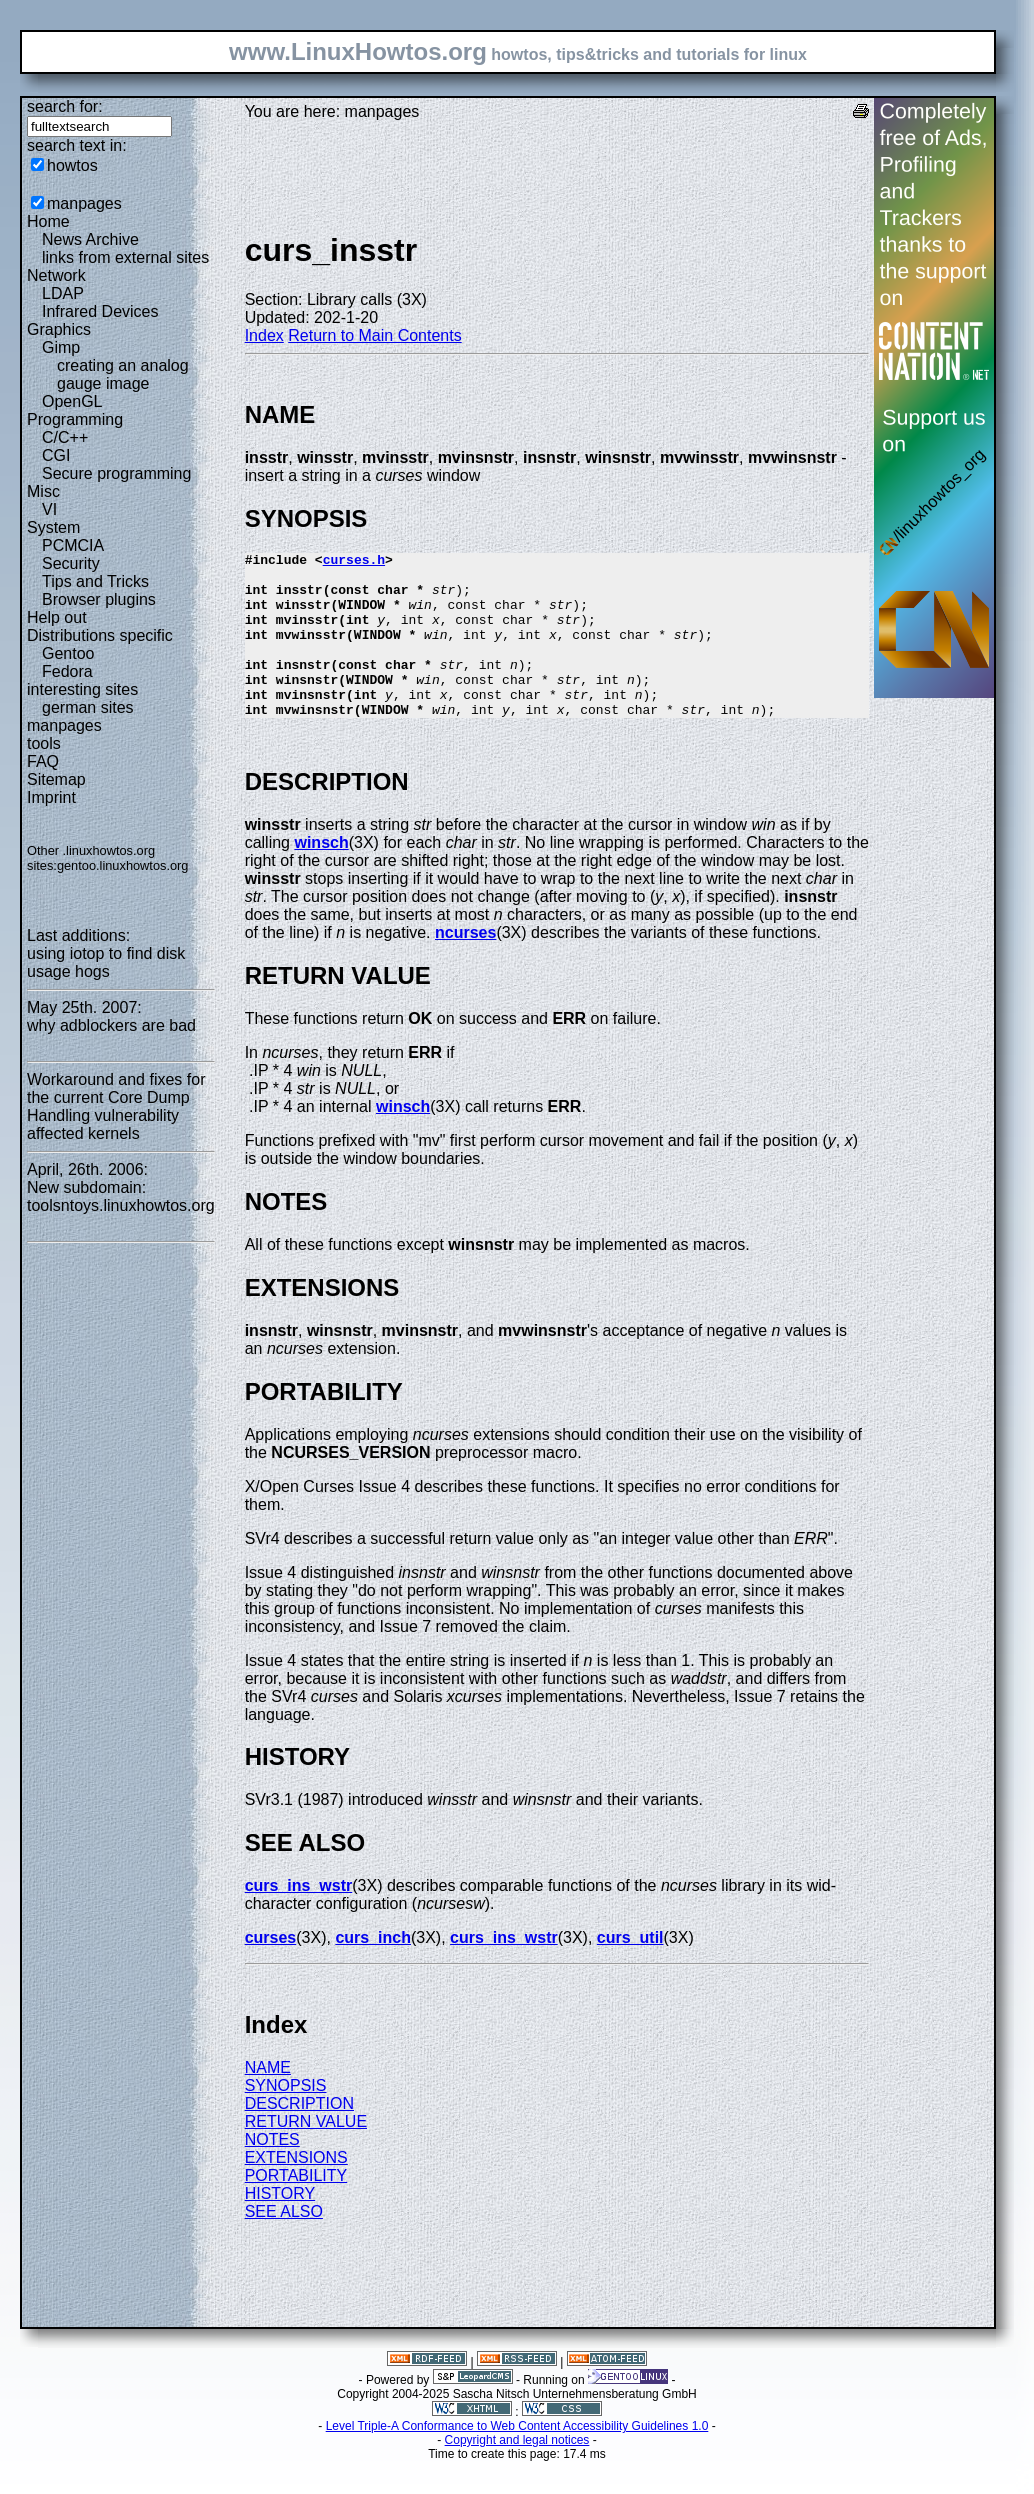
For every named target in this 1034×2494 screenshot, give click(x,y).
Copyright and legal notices (517, 2473)
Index (264, 335)
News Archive (90, 239)
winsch (321, 875)
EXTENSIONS (296, 2190)
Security (71, 563)
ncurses (465, 965)
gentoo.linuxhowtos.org (123, 865)
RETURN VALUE (306, 2154)
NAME (268, 2100)
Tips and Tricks (95, 581)
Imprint (51, 797)
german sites (88, 707)
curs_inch (373, 1970)
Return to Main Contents (374, 335)
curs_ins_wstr (299, 1918)
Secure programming (116, 473)
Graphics (59, 329)
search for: (65, 106)
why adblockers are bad (111, 1025)
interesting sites (82, 689)
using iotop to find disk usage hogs (106, 962)
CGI (56, 455)
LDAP (63, 293)
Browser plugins (99, 599)
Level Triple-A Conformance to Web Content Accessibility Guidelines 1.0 (517, 2459)
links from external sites (125, 257)
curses (271, 1970)
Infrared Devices (100, 311)
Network (56, 275)
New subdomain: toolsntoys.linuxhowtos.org (121, 1196)
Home (48, 221)
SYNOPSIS (286, 2118)
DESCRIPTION (299, 2136)
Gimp (61, 347)
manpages (84, 203)
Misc (43, 491)
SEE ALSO (284, 2244)
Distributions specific (100, 635)
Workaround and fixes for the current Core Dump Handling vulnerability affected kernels (116, 1106)
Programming (75, 419)
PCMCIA (73, 545)
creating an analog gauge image (123, 374)
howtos (72, 165)
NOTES (272, 2172)
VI (49, 509)
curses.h (354, 562)
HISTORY (280, 2226)
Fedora (67, 671)
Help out (57, 617)
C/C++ (65, 437)
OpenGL (72, 401)
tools (44, 743)
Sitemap (56, 779)
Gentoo (68, 653)
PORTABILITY (296, 2208)
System (53, 527)
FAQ (43, 761)
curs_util (630, 1970)
